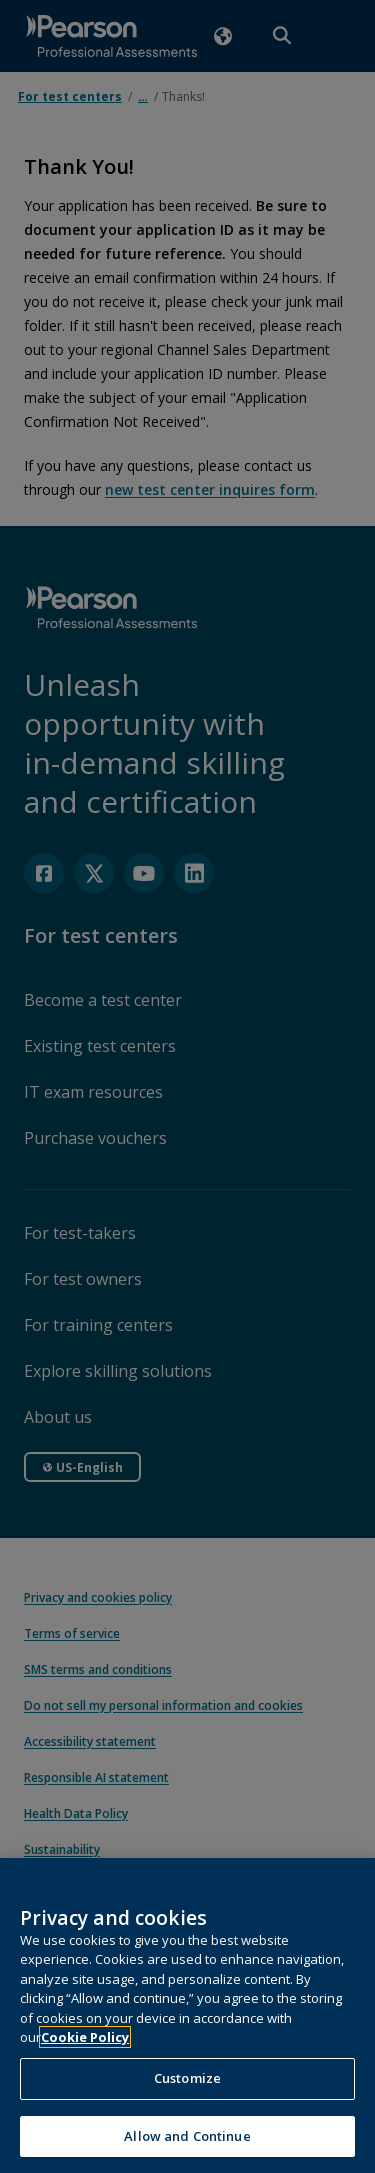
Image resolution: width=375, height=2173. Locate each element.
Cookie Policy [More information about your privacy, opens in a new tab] (85, 2074)
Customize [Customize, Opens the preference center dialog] (187, 2114)
